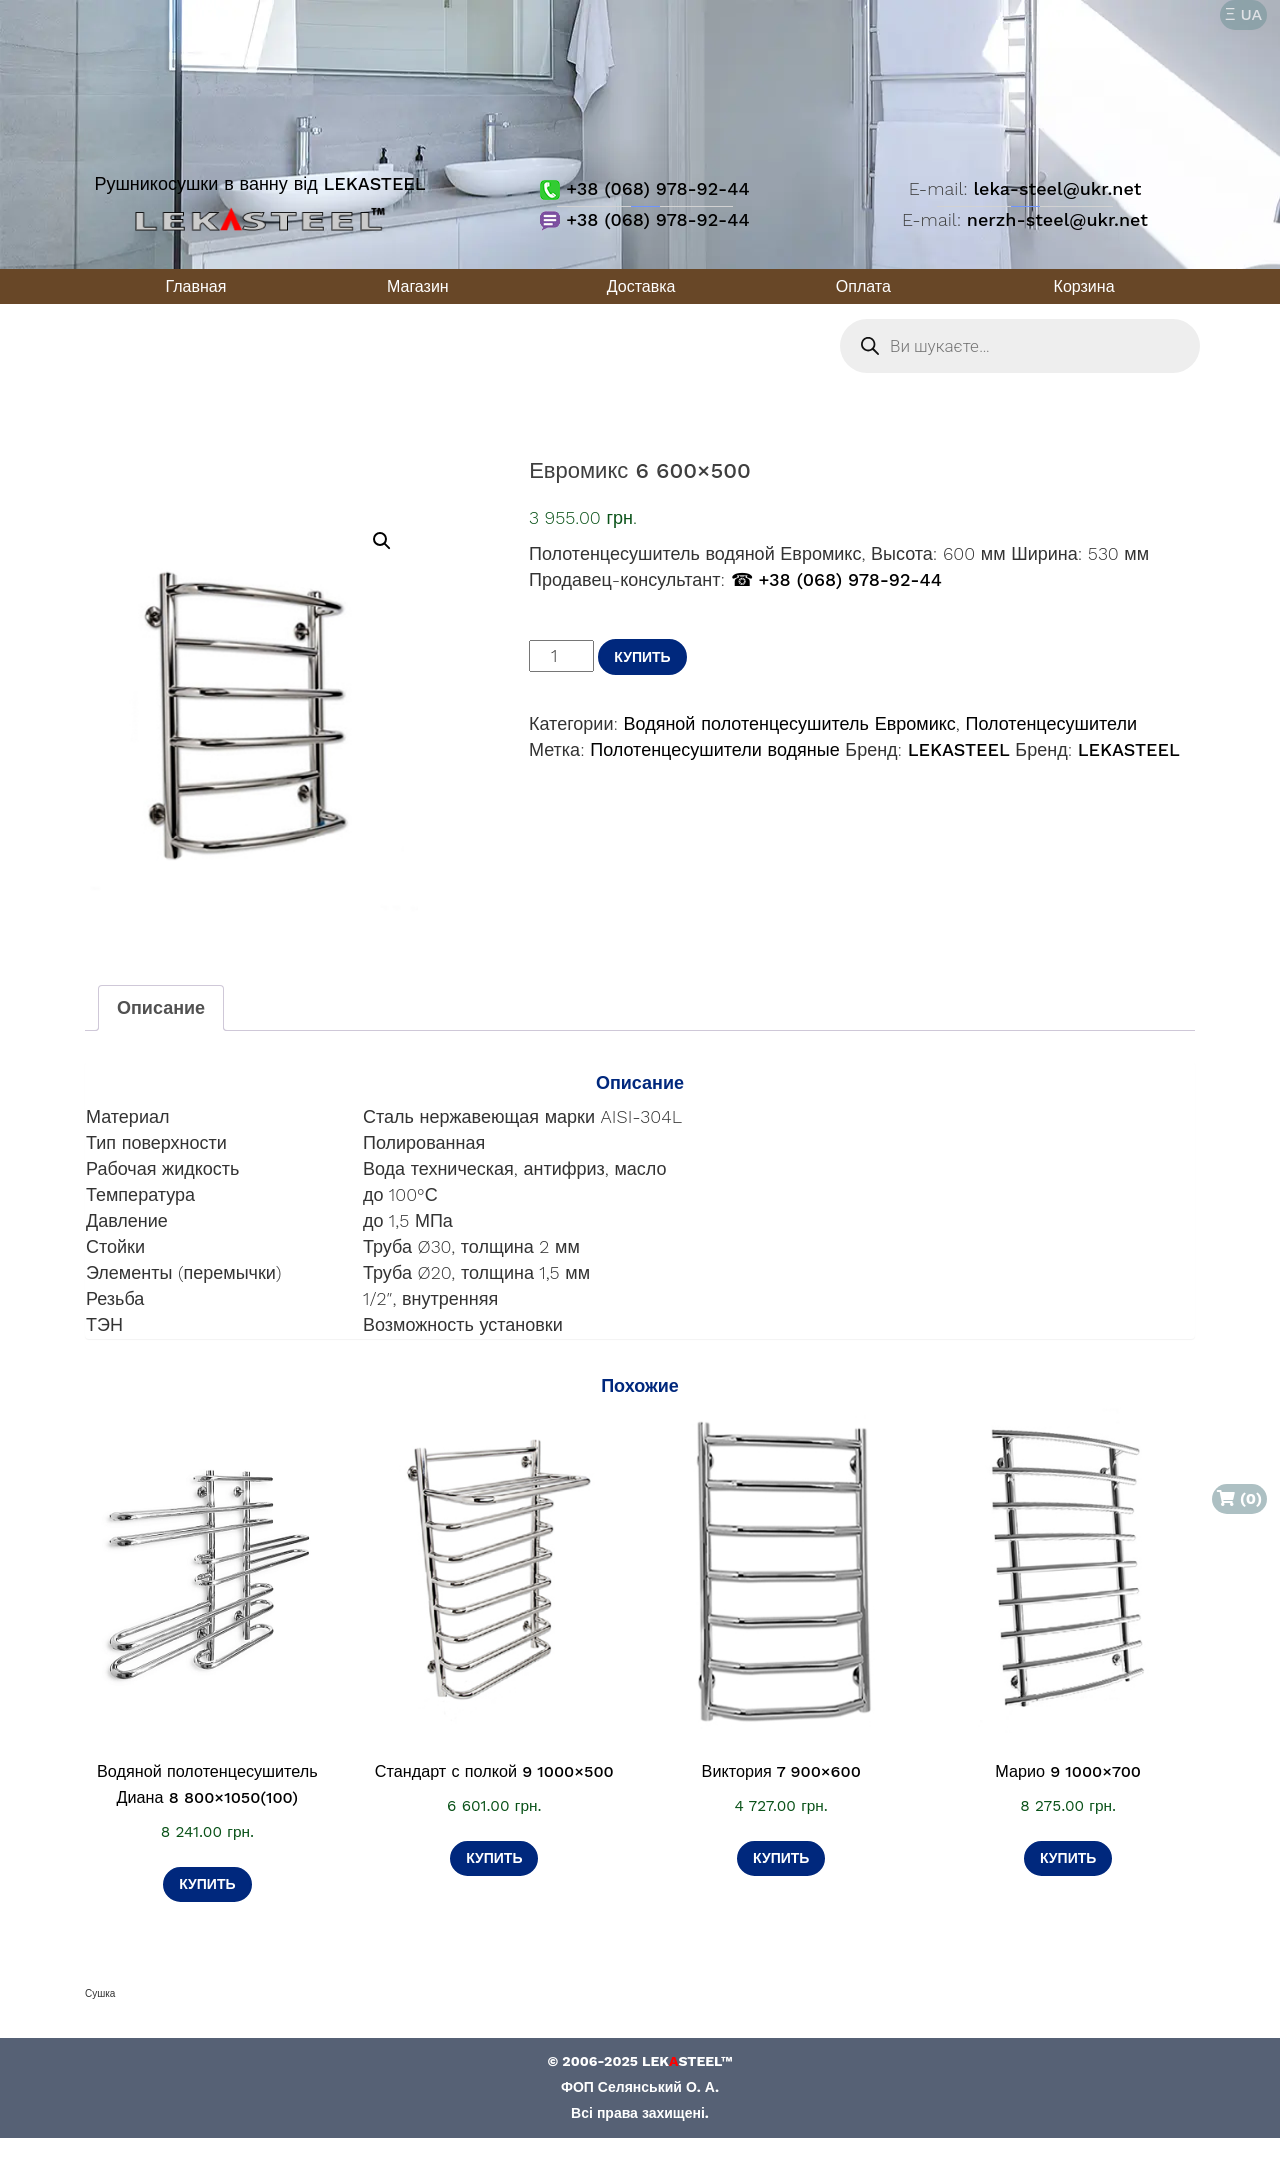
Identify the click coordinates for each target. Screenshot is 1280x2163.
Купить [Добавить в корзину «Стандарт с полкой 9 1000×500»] (494, 1858)
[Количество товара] (561, 656)
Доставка (641, 286)
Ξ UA (1243, 14)
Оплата (863, 286)
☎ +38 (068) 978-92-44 (836, 579)
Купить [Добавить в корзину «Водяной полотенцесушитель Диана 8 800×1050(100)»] (207, 1884)
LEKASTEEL (959, 749)
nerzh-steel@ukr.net (1057, 219)
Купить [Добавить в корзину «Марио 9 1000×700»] (1068, 1858)
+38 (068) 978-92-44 (644, 188)
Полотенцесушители (1051, 723)
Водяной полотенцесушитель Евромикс (790, 723)
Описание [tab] (161, 1007)
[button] (382, 541)
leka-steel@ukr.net (1057, 188)
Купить (642, 657)
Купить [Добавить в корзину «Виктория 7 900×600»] (781, 1858)
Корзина (1084, 286)
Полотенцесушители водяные (714, 749)
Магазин (418, 286)
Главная (195, 286)
